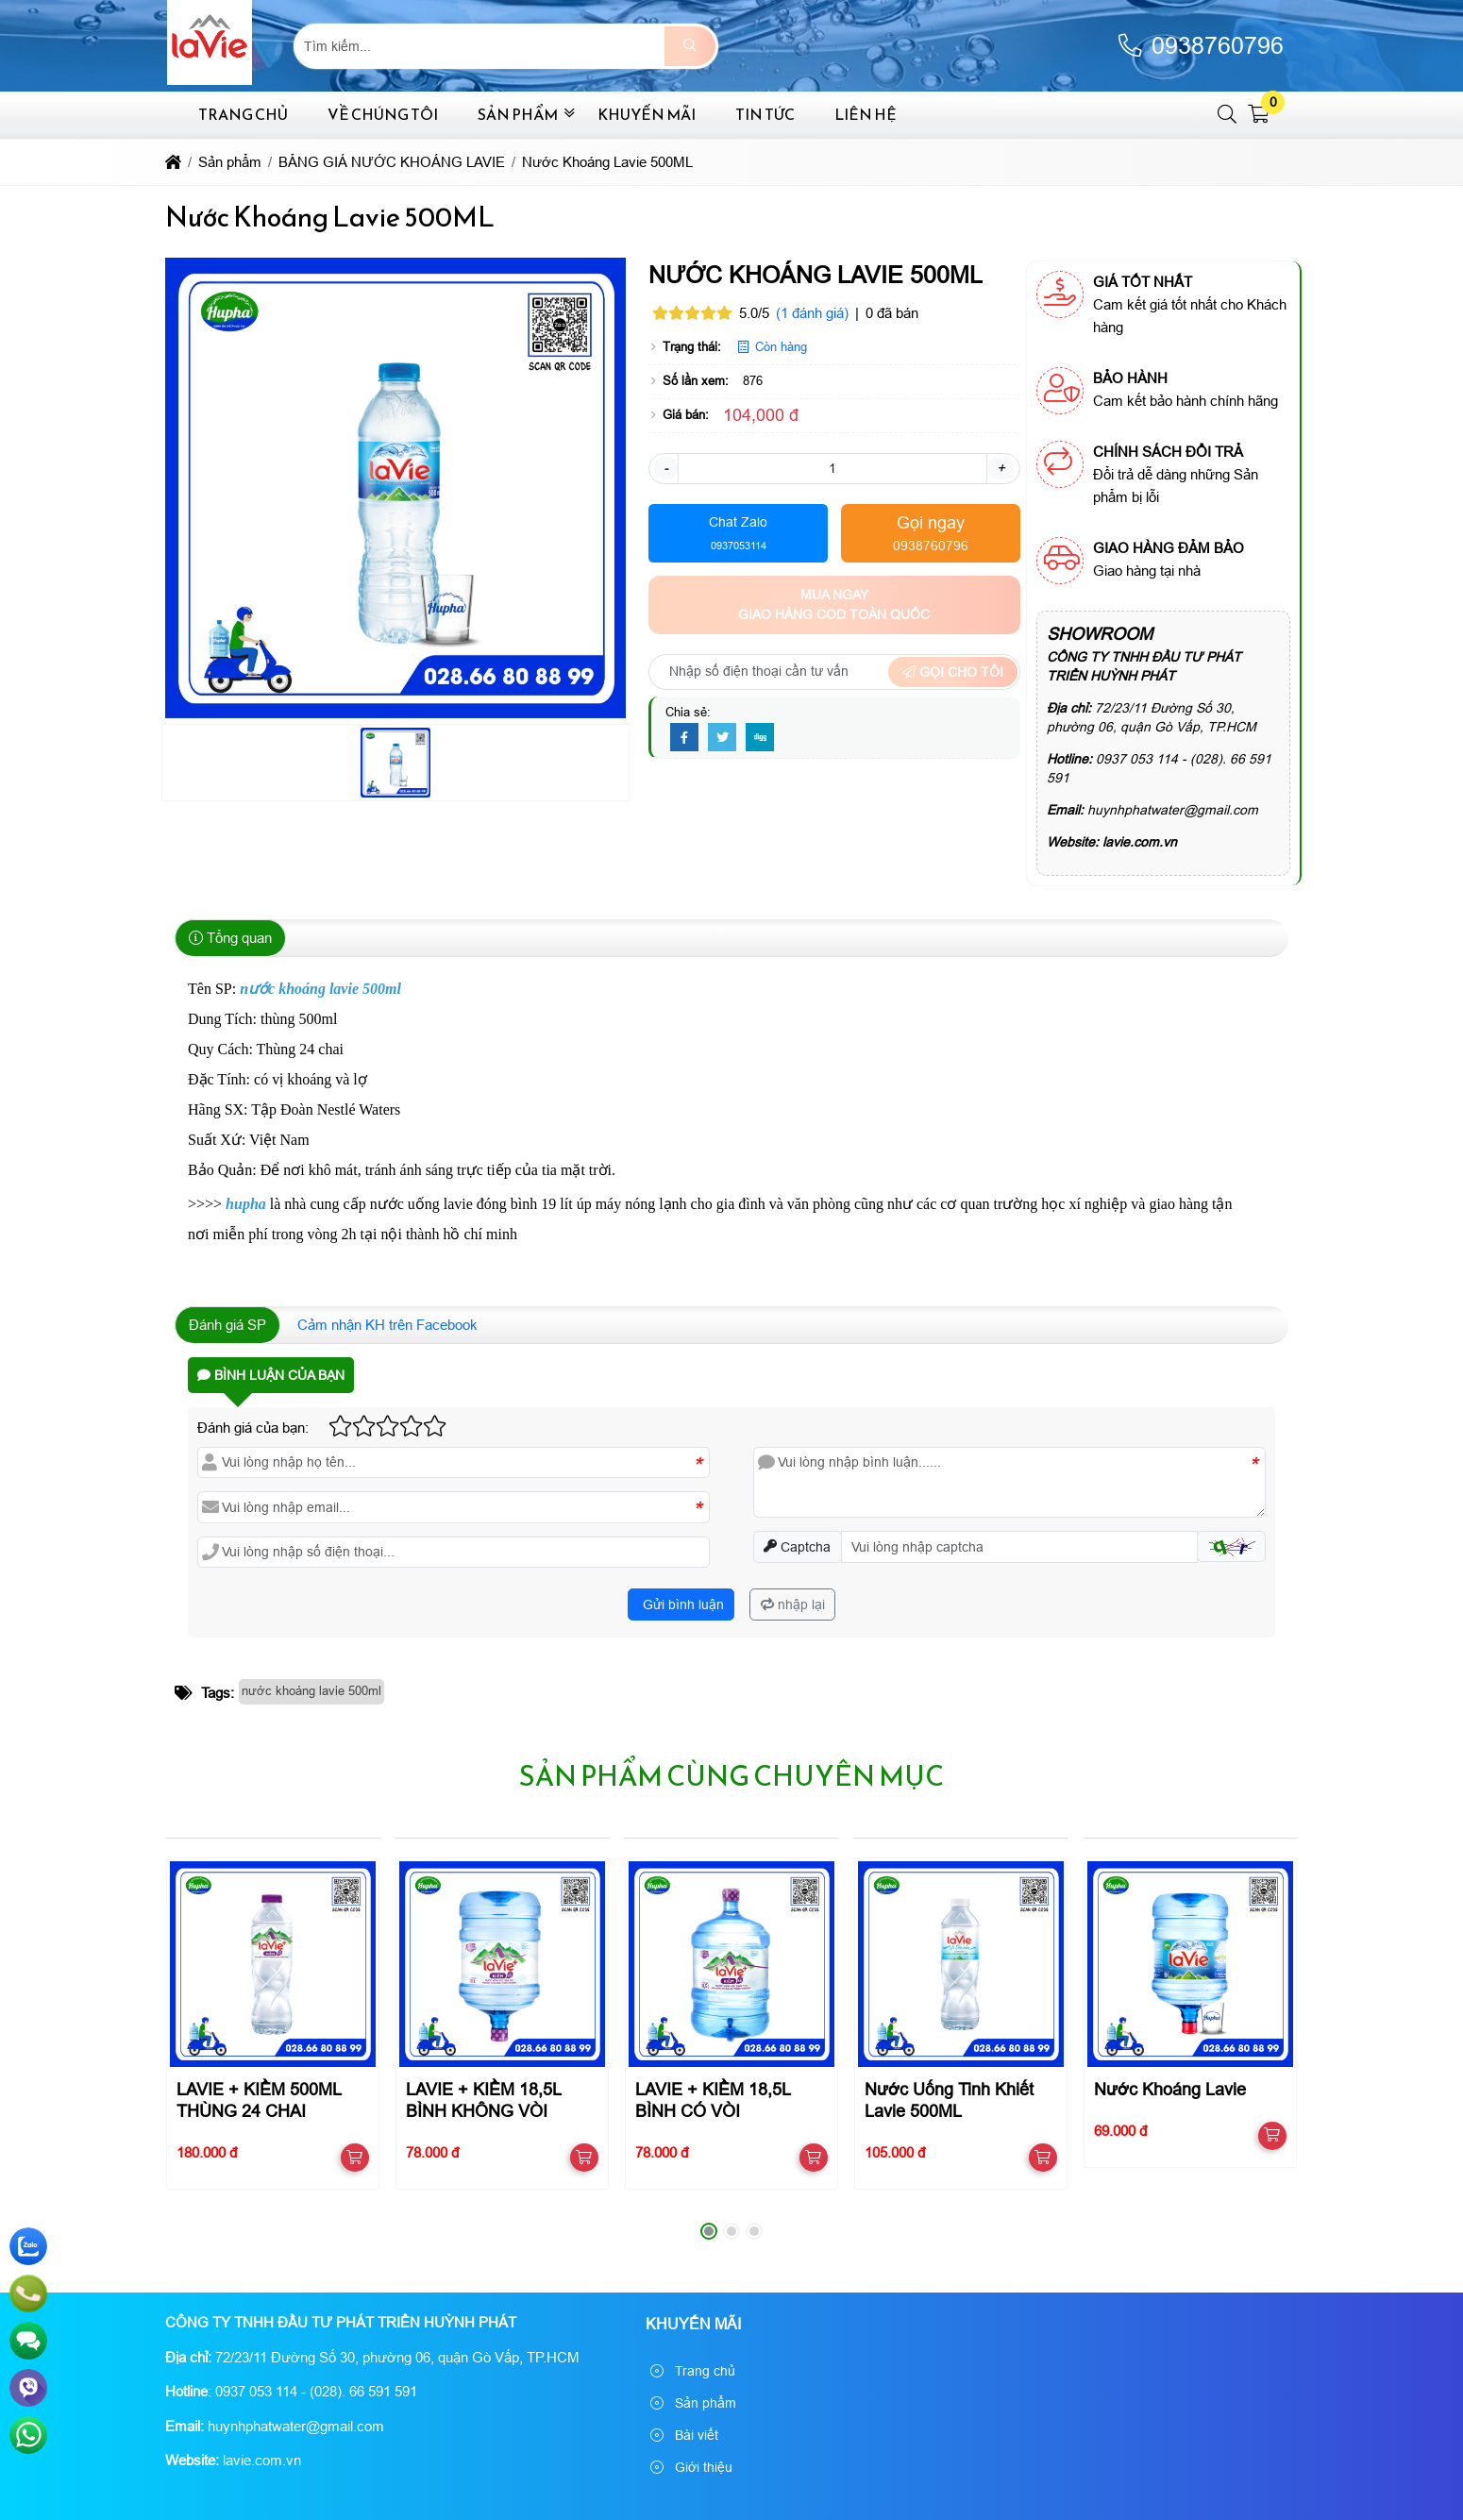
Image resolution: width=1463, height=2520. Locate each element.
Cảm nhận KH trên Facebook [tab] (387, 1325)
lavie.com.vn (1139, 841)
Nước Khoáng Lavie (1170, 2089)
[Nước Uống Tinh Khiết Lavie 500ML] (960, 1963)
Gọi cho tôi (952, 672)
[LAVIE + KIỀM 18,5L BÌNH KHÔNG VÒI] (501, 1963)
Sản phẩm (518, 114)
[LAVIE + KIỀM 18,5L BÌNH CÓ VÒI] (731, 1963)
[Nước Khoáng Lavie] (1189, 1963)
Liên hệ (865, 114)
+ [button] (1001, 468)
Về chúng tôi (383, 114)
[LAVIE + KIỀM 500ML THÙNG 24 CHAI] (272, 1963)
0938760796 (1200, 46)
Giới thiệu (691, 2467)
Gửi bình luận (681, 1604)
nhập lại (793, 1604)
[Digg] (760, 738)
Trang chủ (243, 114)
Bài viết (684, 2435)
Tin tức (765, 114)
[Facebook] (684, 738)
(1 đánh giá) (812, 313)
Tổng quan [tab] (230, 938)
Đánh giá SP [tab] (227, 1325)
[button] (1228, 115)
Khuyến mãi (646, 114)
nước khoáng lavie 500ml (311, 1691)
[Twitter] (722, 738)
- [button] (666, 468)
